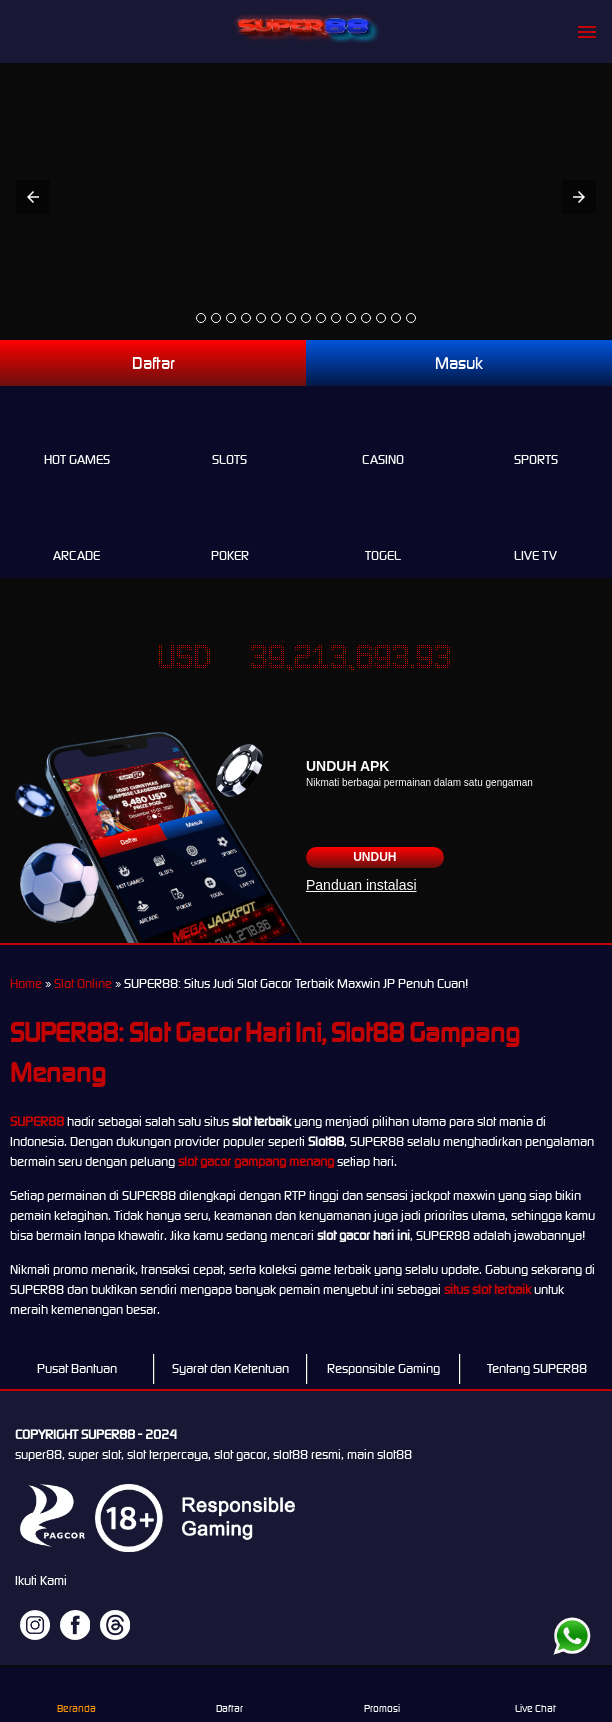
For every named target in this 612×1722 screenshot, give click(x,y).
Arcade (76, 533)
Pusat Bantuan (77, 1368)
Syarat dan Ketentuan (230, 1368)
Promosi (382, 1694)
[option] (201, 318)
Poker (229, 533)
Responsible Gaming (383, 1368)
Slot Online (83, 983)
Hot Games (76, 437)
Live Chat (535, 1694)
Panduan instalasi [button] (361, 885)
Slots (229, 437)
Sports (535, 437)
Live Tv (535, 533)
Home (26, 983)
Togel (382, 533)
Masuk (459, 363)
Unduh (374, 857)
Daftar (153, 363)
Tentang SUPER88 (537, 1368)
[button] (33, 197)
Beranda (76, 1694)
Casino (382, 437)
